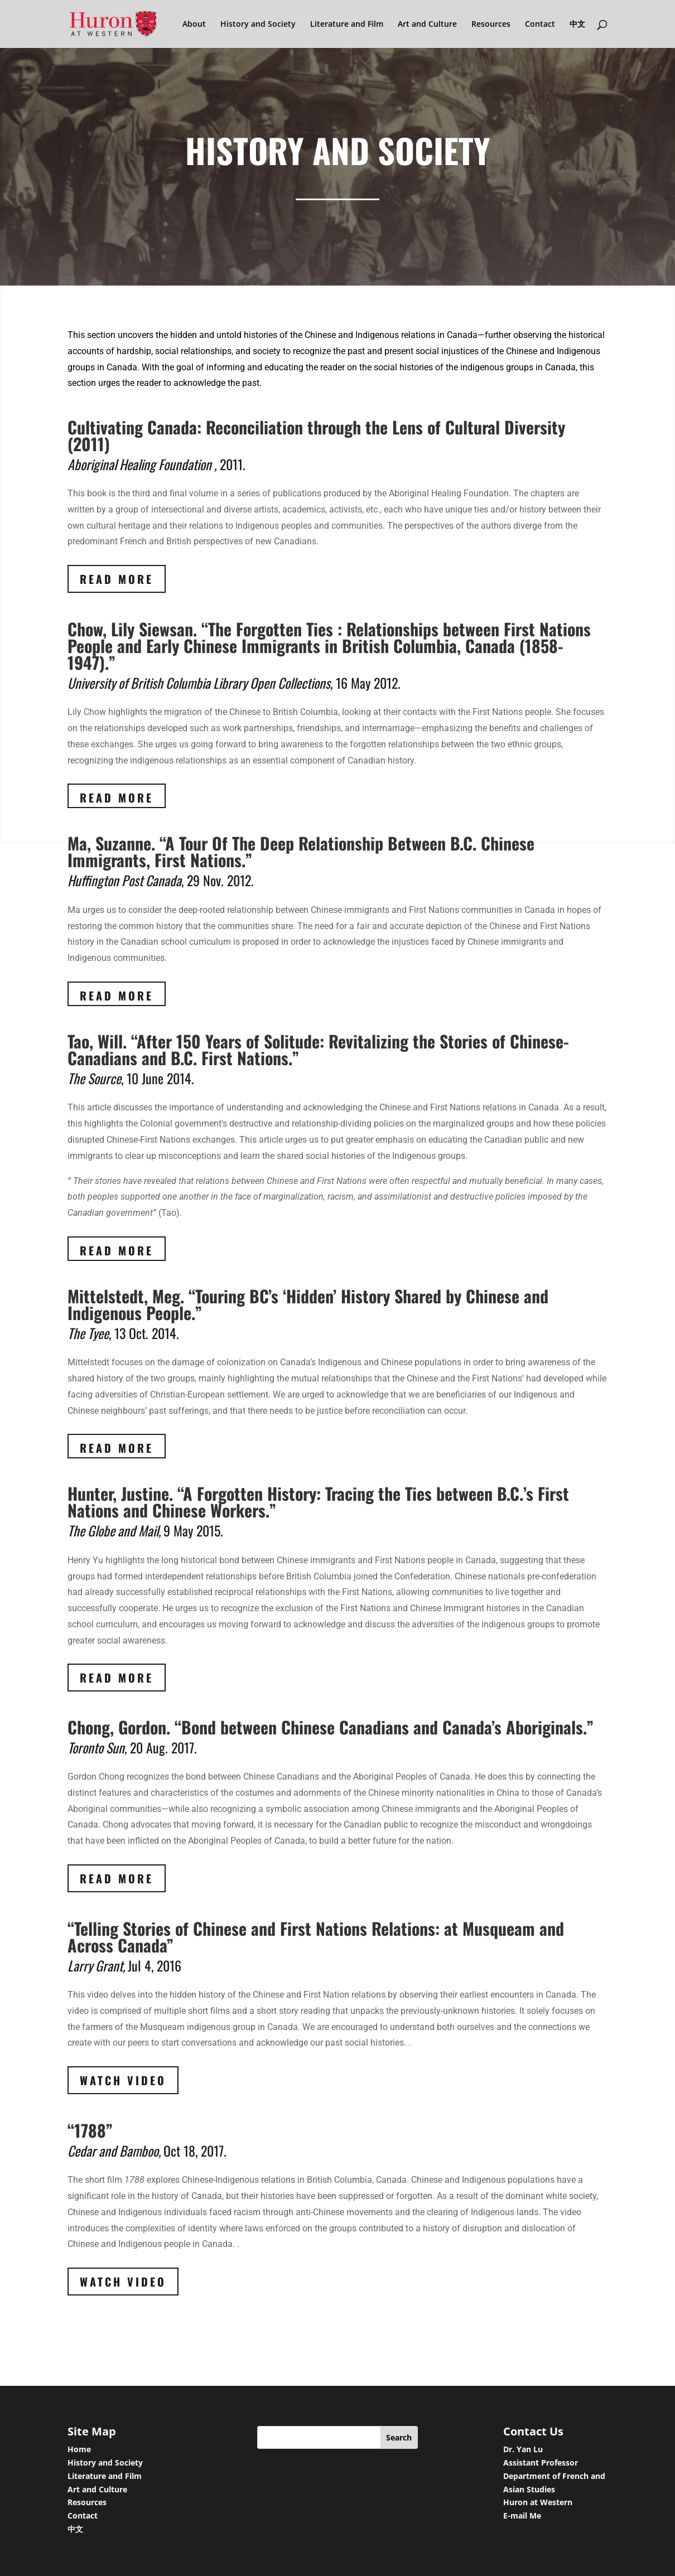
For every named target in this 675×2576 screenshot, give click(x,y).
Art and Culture (427, 24)
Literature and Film (346, 24)
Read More (116, 579)
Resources (490, 24)
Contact (540, 24)
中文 (577, 24)
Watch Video (123, 2080)
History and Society (258, 24)
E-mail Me (522, 2515)
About (194, 24)
